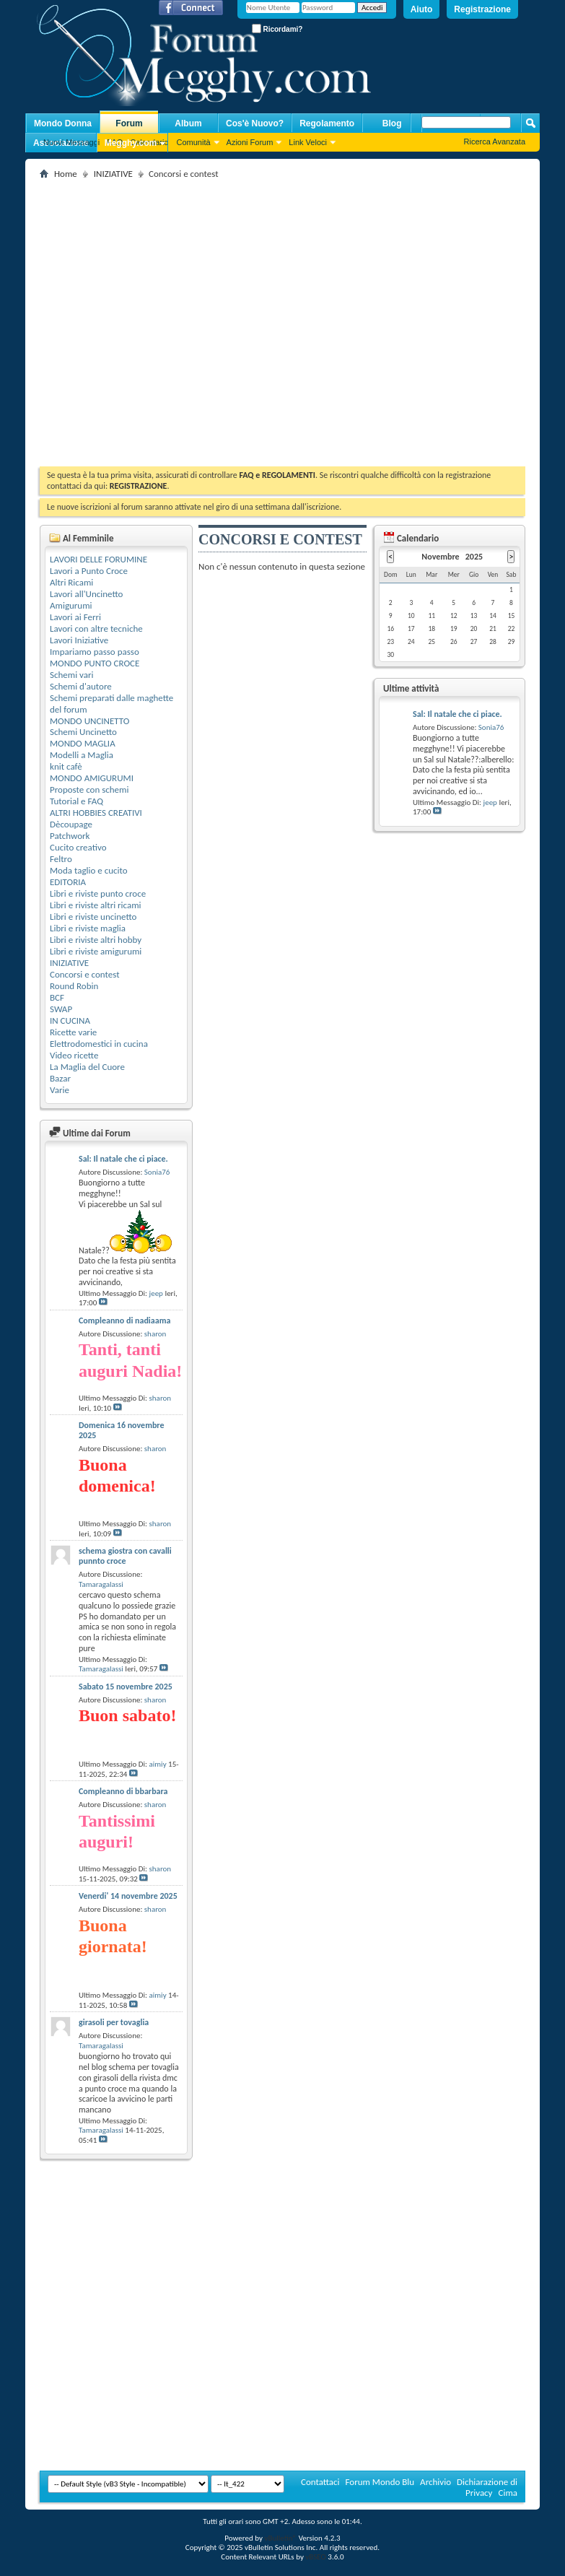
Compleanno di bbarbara (123, 1791)
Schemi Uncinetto (83, 731)
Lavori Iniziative (79, 640)
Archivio (435, 2481)
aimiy (158, 1764)
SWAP (61, 1009)
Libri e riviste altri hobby (95, 939)
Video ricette (74, 1055)
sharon (155, 1334)
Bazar (60, 1078)
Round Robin (74, 985)
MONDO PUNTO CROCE (94, 663)
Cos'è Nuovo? (255, 123)
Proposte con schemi (89, 789)
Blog (392, 123)
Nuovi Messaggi (71, 142)
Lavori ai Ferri (75, 617)
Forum (128, 123)
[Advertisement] (135, 318)
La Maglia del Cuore (87, 1066)
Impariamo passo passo (94, 651)
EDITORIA (68, 881)
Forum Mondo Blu (380, 2481)
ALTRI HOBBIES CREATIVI (96, 812)
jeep (156, 1293)
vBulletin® (280, 2538)
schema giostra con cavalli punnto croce (125, 1556)
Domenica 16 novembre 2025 (122, 1430)
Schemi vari (72, 674)
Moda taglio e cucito (89, 870)
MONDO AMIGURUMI (91, 778)
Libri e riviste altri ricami (95, 905)
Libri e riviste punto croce (98, 893)
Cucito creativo (78, 847)
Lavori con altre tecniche (96, 628)
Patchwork (69, 835)
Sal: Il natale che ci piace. (123, 1159)
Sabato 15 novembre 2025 (125, 1686)
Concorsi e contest (85, 974)
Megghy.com (131, 143)
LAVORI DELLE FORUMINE (98, 559)
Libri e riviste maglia (88, 928)
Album (188, 123)
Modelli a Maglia (81, 754)
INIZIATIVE (113, 173)
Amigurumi (71, 605)
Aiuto (422, 9)
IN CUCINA (70, 1020)
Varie (59, 1089)
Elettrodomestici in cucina (99, 1043)
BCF (57, 997)
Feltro (61, 858)
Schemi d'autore (81, 686)
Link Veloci (308, 142)
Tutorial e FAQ (76, 801)
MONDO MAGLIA (82, 743)
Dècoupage (71, 824)
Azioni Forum (250, 142)
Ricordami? (277, 28)
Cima (507, 2492)
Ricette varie (73, 1032)
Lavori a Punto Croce (89, 570)
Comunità (193, 142)
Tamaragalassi (101, 1584)
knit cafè (66, 766)
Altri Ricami (71, 582)
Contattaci (320, 2481)
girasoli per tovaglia (114, 2022)
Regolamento (326, 123)
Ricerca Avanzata (494, 141)
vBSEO (315, 2557)
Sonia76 (157, 1172)
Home (65, 173)
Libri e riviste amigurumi (95, 951)
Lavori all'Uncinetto (86, 593)
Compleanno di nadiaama (124, 1320)
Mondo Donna (63, 123)
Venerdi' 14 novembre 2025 (128, 1896)
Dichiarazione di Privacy (487, 2487)
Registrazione (482, 9)
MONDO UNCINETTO (89, 720)
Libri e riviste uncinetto (93, 916)
